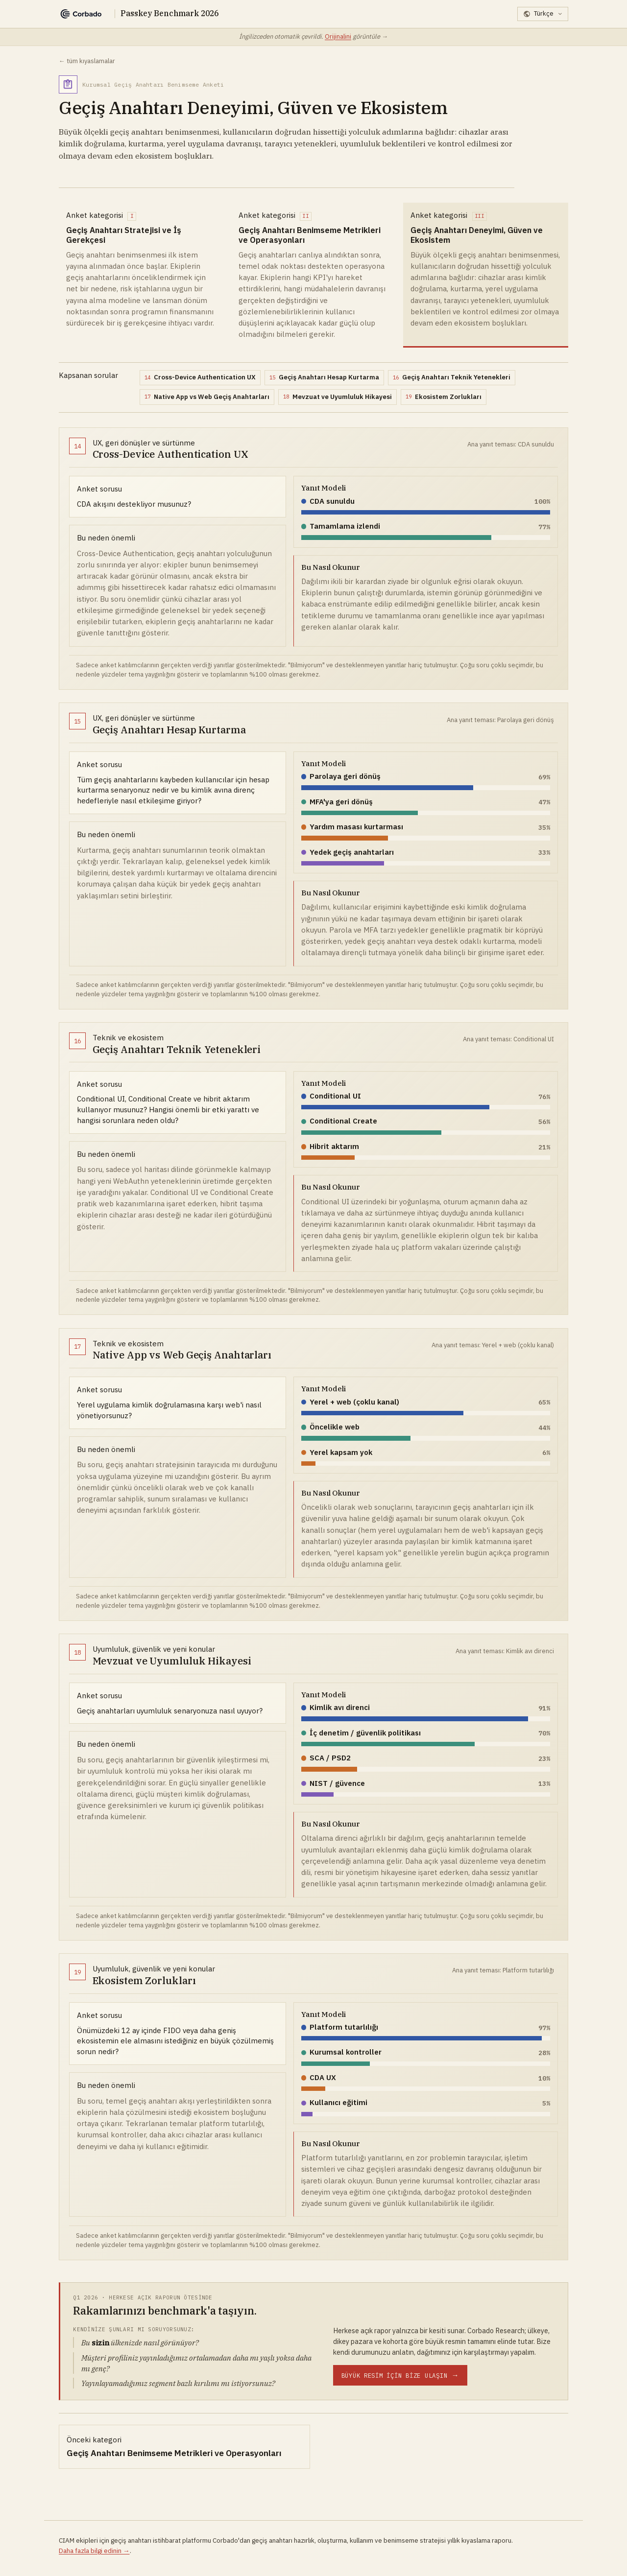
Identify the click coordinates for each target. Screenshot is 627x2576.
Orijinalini (338, 36)
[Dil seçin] (542, 14)
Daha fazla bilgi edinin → (94, 2550)
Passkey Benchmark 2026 (169, 13)
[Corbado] (81, 14)
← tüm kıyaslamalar (87, 61)
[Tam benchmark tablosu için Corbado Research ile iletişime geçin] (400, 2375)
